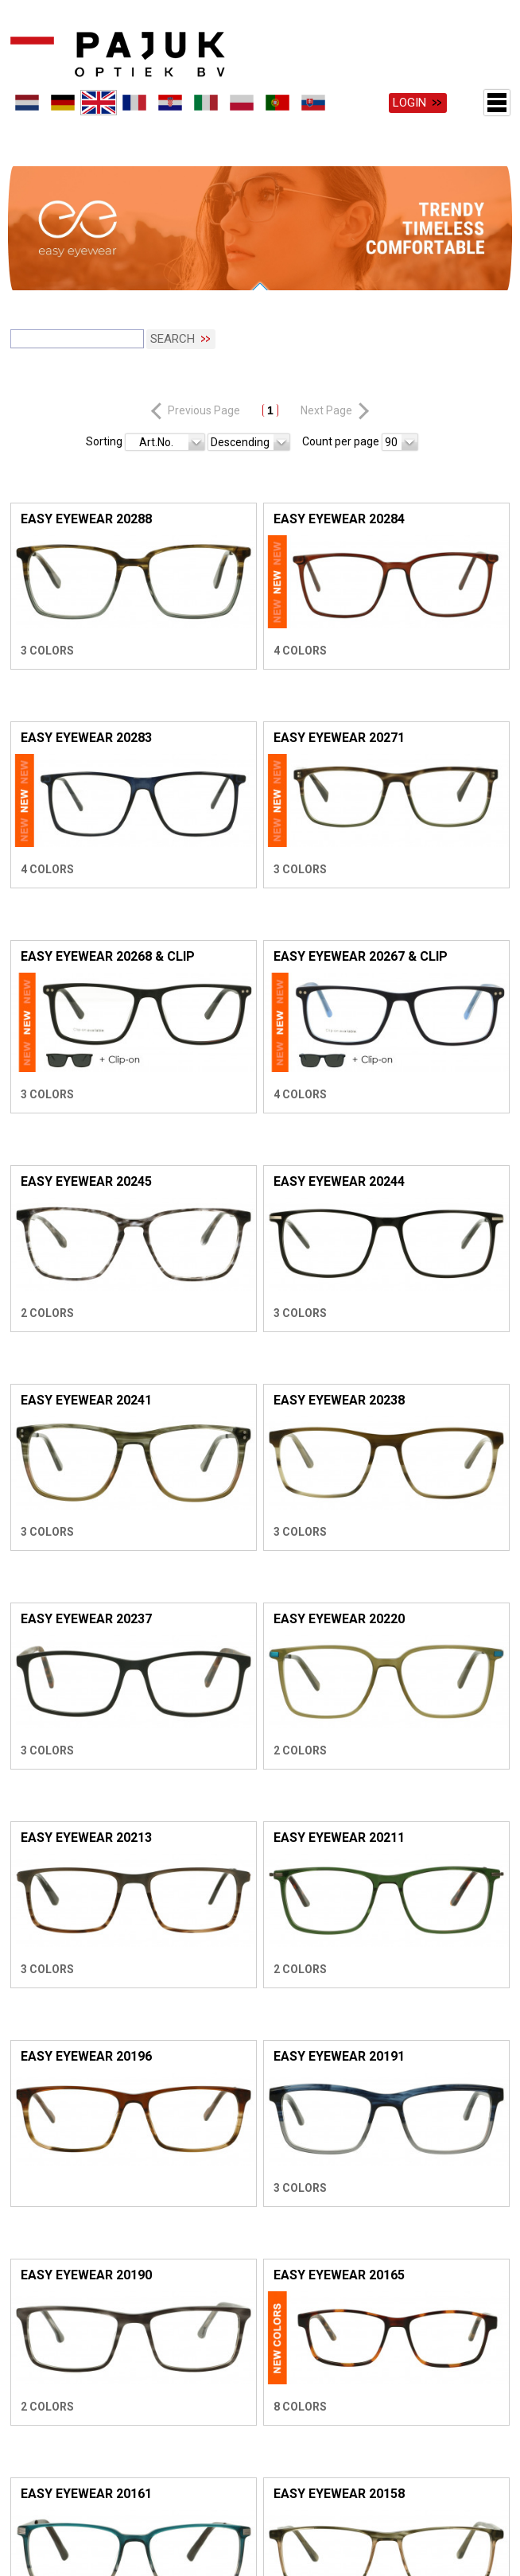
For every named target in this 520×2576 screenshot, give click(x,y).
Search (172, 323)
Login (409, 102)
